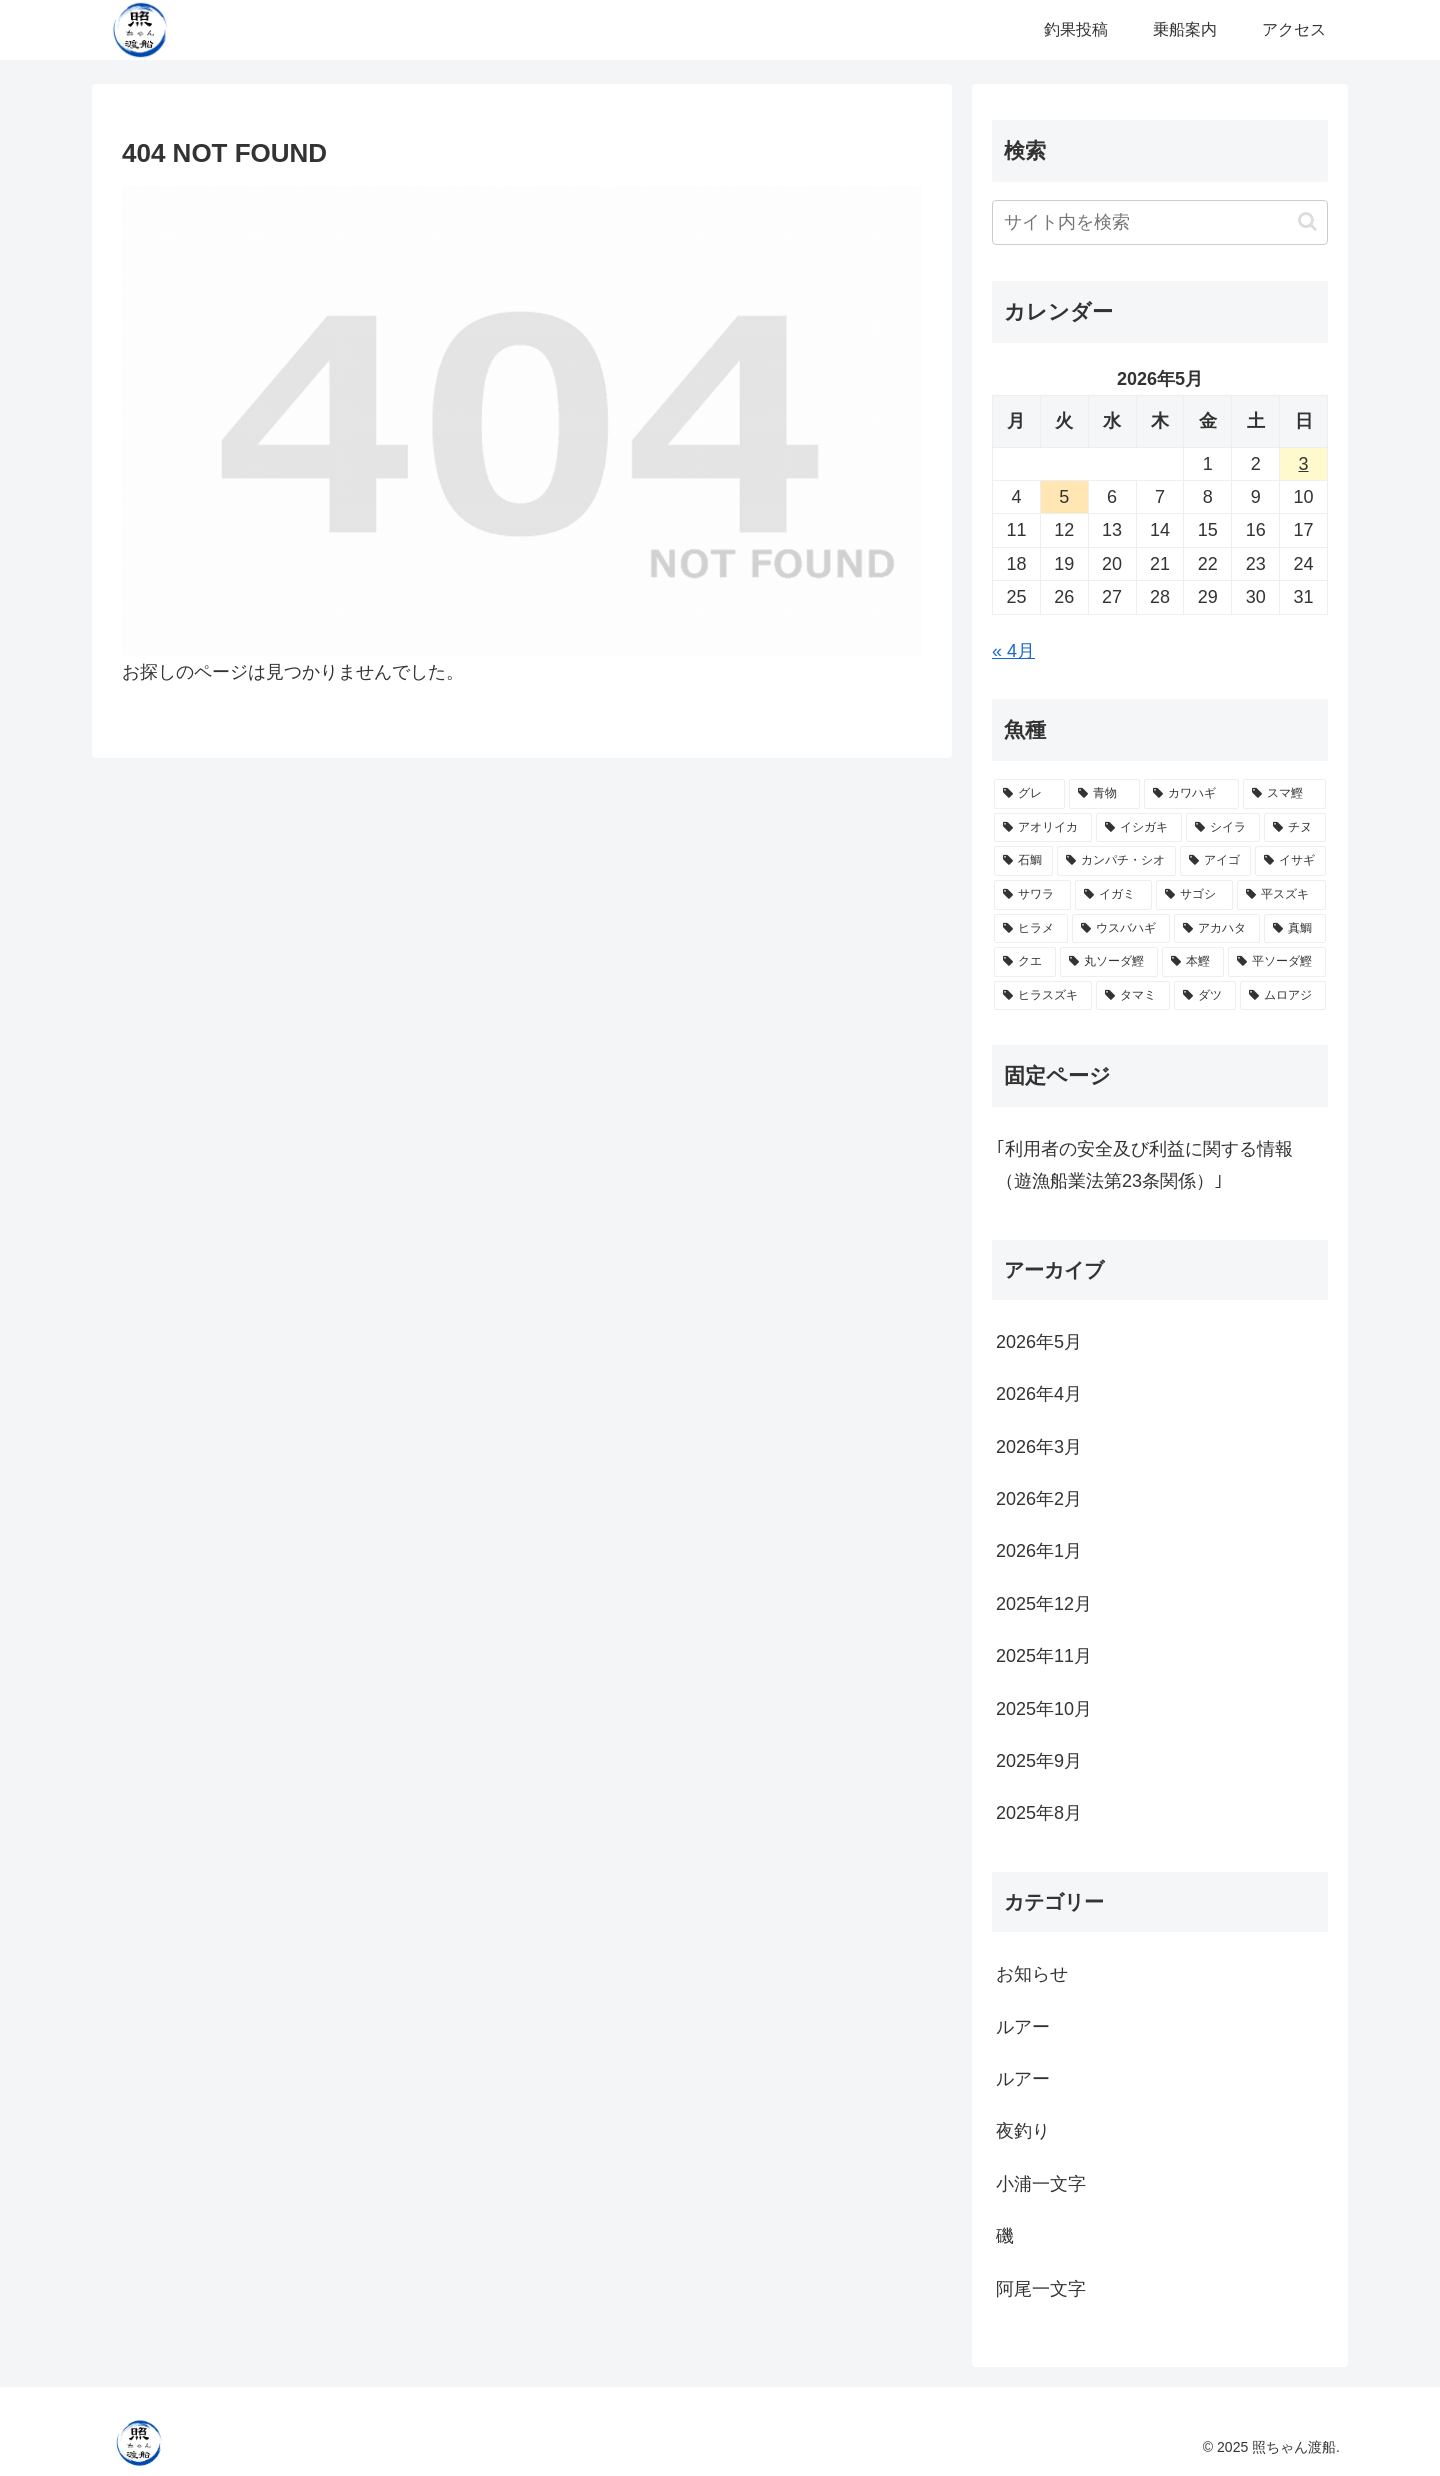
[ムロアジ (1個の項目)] (1283, 996)
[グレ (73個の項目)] (1029, 794)
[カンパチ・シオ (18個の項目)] (1116, 861)
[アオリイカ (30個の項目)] (1043, 828)
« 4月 (1013, 651)
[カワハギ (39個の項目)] (1191, 794)
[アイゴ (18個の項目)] (1215, 861)
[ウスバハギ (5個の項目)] (1121, 929)
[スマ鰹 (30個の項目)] (1284, 794)
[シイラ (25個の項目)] (1223, 828)
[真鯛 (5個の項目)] (1295, 929)
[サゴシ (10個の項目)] (1194, 895)
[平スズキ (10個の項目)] (1281, 895)
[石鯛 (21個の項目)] (1023, 861)
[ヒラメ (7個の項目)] (1031, 929)
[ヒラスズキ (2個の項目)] (1043, 996)
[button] (1307, 221)
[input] (1160, 222)
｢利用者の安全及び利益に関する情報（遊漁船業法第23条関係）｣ (1144, 1165)
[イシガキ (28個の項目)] (1139, 828)
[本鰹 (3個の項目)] (1193, 962)
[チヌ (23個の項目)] (1295, 828)
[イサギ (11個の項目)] (1290, 861)
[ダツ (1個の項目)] (1205, 996)
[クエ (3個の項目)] (1025, 962)
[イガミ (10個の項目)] (1113, 895)
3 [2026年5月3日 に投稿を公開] (1304, 464)
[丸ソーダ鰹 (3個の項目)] (1109, 962)
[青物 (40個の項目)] (1104, 794)
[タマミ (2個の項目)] (1133, 996)
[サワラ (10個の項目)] (1032, 895)
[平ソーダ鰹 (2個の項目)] (1277, 962)
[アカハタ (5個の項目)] (1217, 929)
